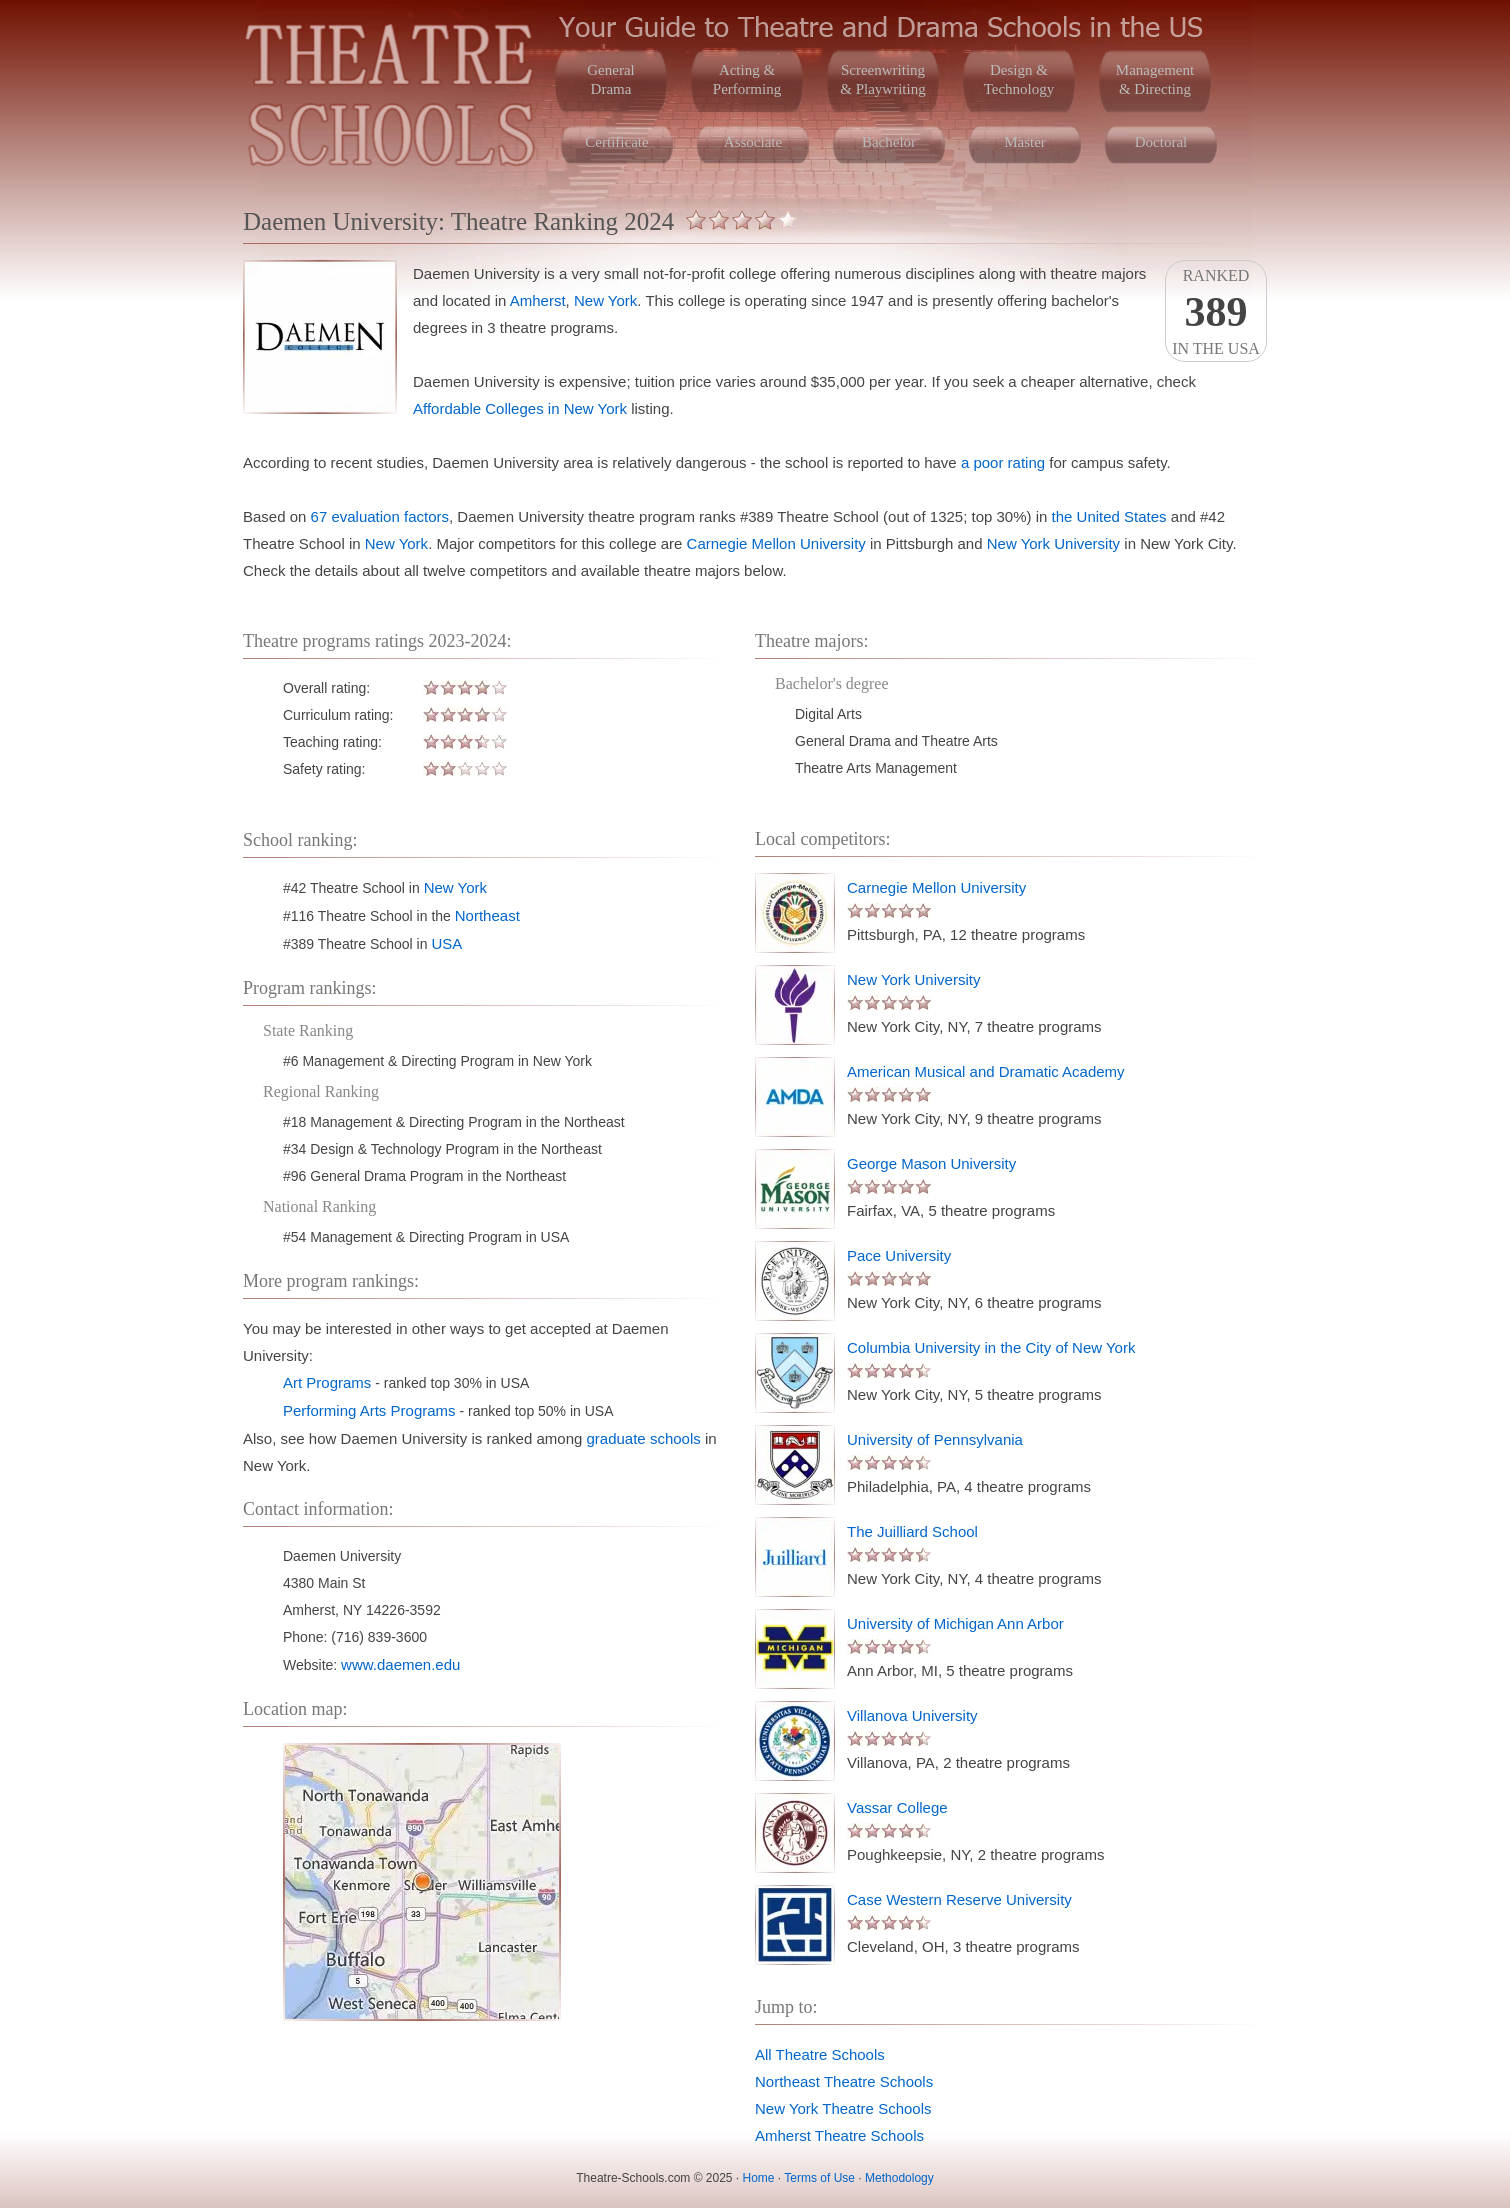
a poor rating (1003, 462)
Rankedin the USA (1216, 312)
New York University (1053, 543)
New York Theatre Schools (843, 2108)
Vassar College (897, 1807)
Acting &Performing (747, 79)
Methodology (899, 2178)
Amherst (538, 300)
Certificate (616, 142)
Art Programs (327, 1382)
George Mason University (931, 1163)
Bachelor (889, 142)
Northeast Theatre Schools (844, 2081)
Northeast (487, 915)
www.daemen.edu (400, 1664)
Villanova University (912, 1715)
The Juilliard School (912, 1531)
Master (1025, 142)
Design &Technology (1019, 79)
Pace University (899, 1255)
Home (759, 2178)
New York (605, 300)
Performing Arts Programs (369, 1410)
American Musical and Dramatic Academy (986, 1071)
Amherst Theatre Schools (839, 2135)
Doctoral (1161, 142)
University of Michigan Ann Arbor (955, 1623)
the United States (1109, 516)
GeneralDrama (610, 79)
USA (446, 943)
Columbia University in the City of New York (991, 1347)
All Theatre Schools (820, 2054)
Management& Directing (1155, 79)
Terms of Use (819, 2178)
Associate (753, 142)
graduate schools (644, 1438)
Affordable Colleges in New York (520, 408)
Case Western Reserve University (959, 1899)
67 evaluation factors (380, 516)
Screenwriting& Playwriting (882, 79)
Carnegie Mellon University (776, 543)
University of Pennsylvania (935, 1439)
